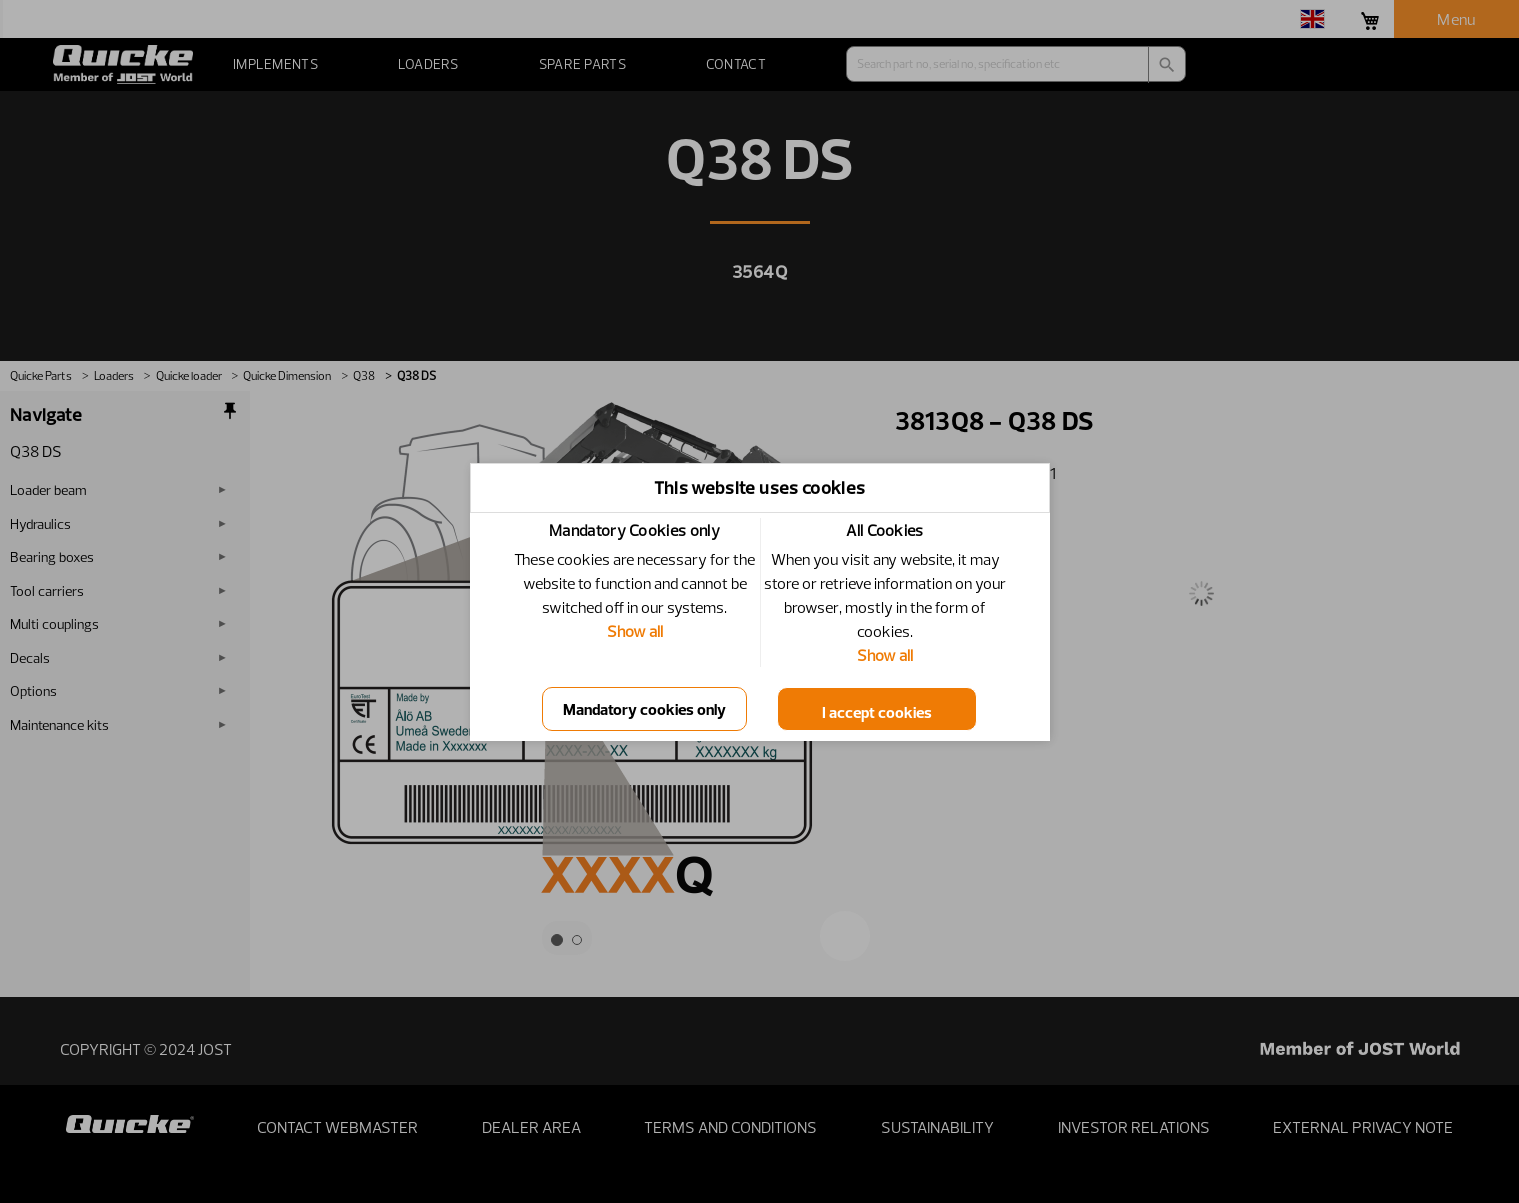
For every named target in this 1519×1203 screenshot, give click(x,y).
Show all (635, 631)
